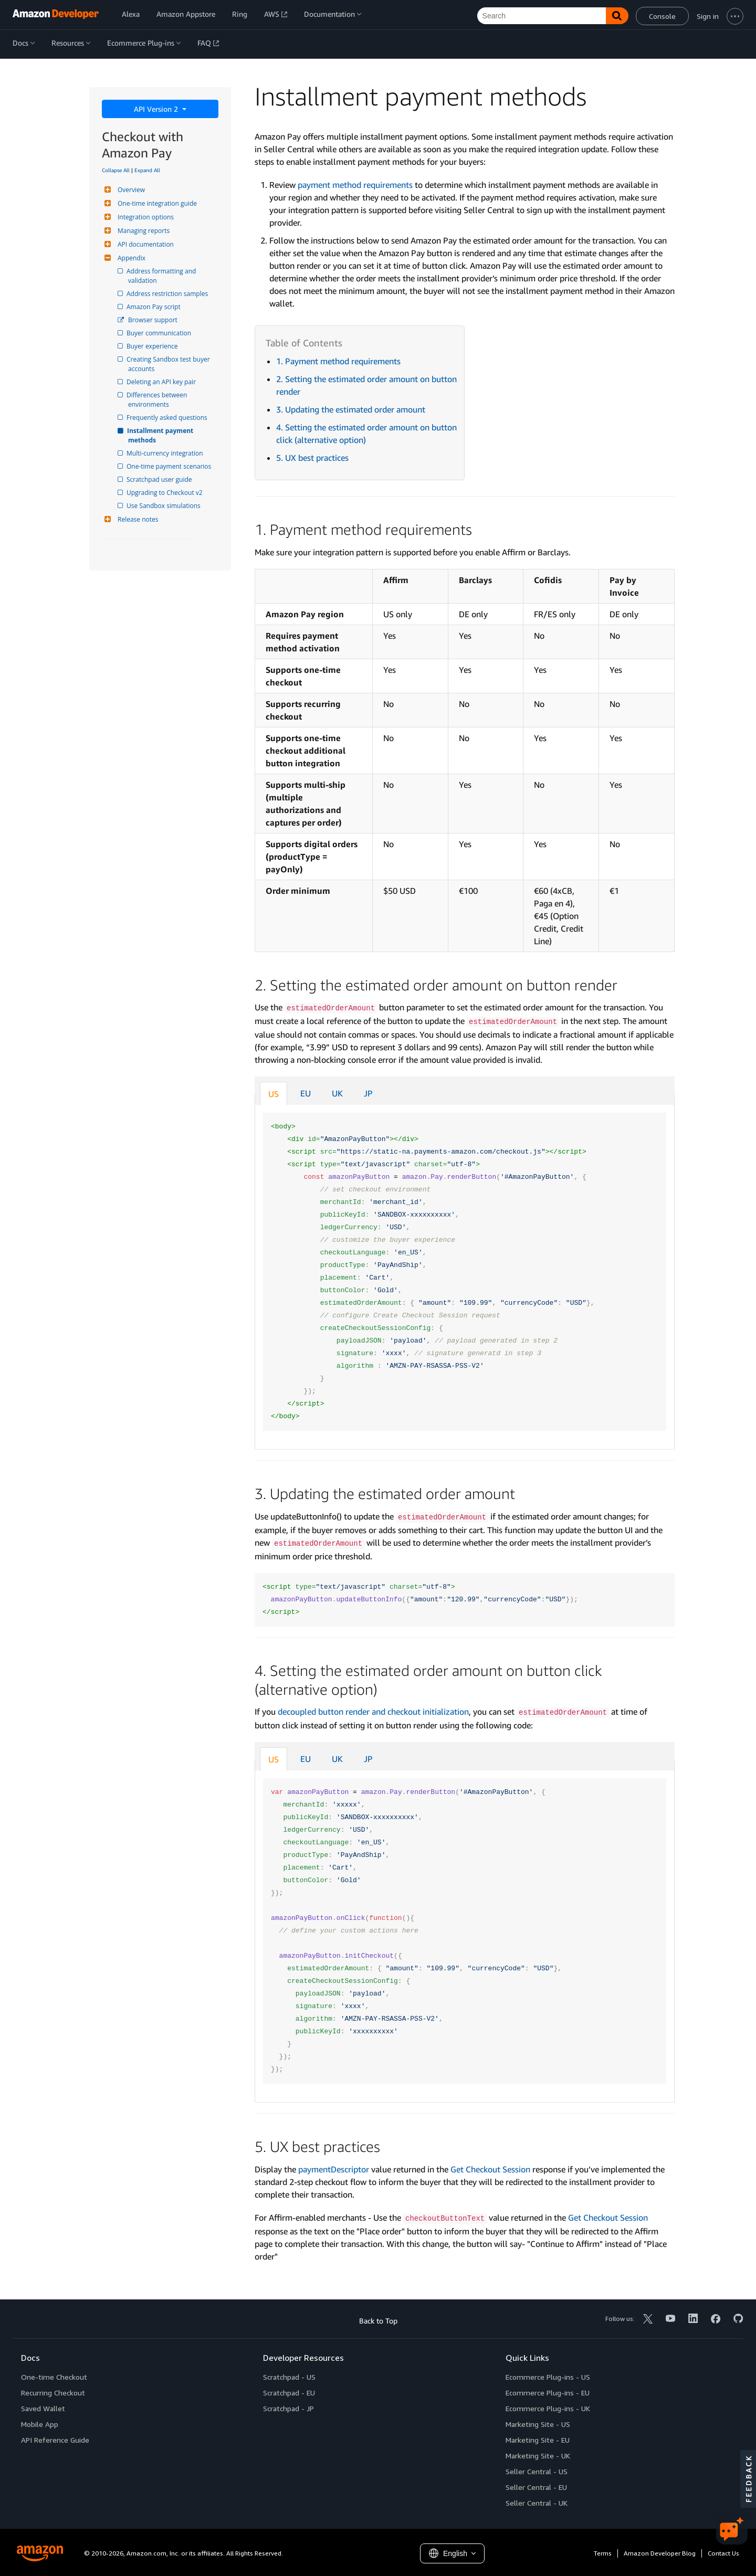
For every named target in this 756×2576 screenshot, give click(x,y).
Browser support (152, 319)
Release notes (136, 519)
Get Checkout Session (490, 2169)
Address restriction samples (168, 293)
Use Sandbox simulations (164, 505)
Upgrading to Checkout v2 (165, 492)
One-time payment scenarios (169, 466)
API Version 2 (157, 108)
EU (305, 1093)
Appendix (130, 258)
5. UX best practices (312, 457)
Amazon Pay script (154, 306)
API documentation (144, 244)
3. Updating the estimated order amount (350, 409)
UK (337, 1093)
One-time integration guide (156, 203)
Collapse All (116, 170)
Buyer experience (153, 346)
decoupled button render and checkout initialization (373, 1711)
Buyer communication (159, 333)
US (273, 1094)
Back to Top (378, 2320)
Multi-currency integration (165, 453)
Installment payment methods (161, 435)
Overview (130, 189)
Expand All (147, 170)
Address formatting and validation (162, 276)
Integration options (144, 217)
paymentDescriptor (333, 2169)
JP (368, 1093)
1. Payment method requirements (338, 361)
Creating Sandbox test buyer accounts (170, 364)
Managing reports (142, 230)
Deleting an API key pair (162, 381)
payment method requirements (355, 185)
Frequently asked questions (167, 417)
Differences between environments (158, 399)
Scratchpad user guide (160, 479)
